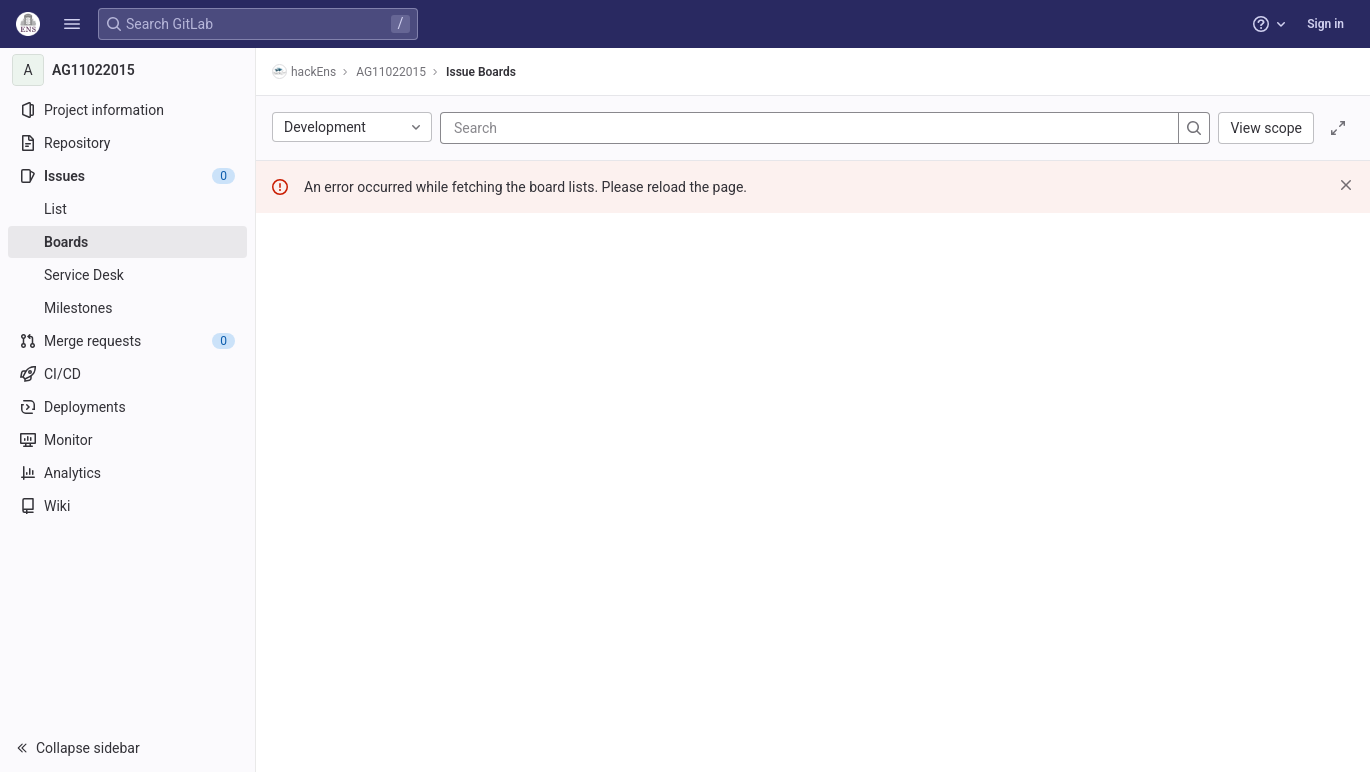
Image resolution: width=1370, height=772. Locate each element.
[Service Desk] (127, 275)
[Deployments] (127, 407)
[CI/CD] (127, 374)
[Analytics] (127, 473)
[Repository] (127, 143)
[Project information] (127, 110)
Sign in (1325, 24)
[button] (72, 24)
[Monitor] (127, 440)
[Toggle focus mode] (1338, 128)
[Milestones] (127, 308)
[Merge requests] (127, 341)
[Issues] (127, 176)
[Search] (574, 128)
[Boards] (127, 242)
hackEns (304, 71)
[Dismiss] (1346, 185)
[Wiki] (127, 506)
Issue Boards (481, 72)
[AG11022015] (128, 70)
